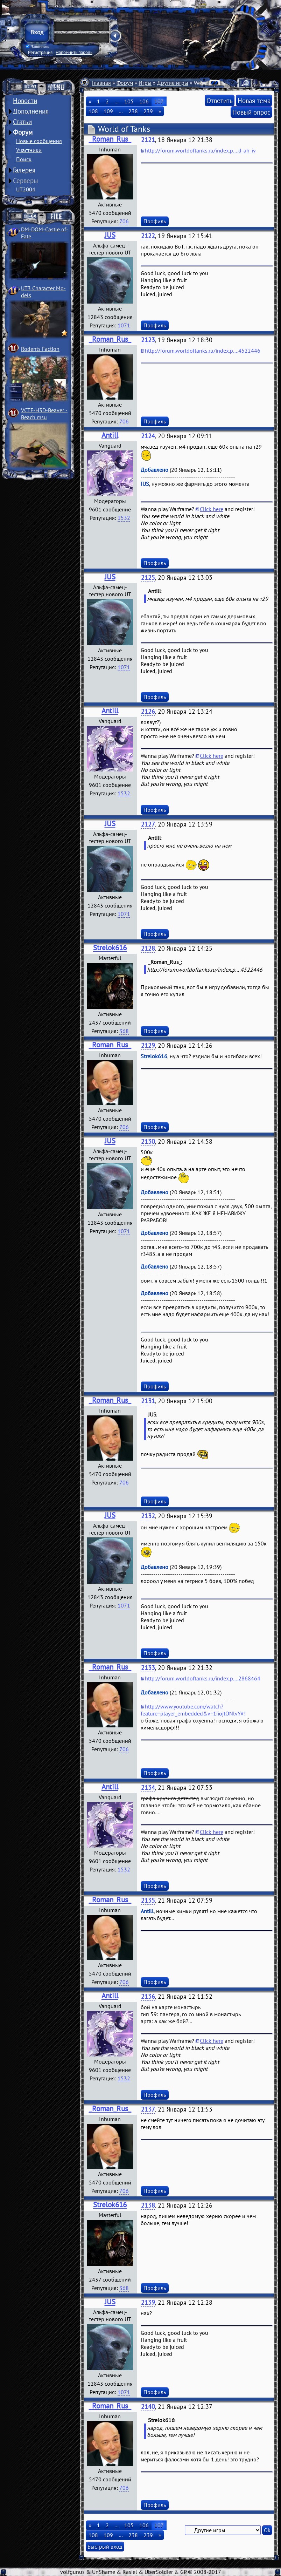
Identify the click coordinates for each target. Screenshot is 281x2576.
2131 (148, 1401)
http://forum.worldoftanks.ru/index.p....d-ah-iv (200, 150)
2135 (148, 1900)
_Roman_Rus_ (110, 139)
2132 (148, 1516)
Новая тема (254, 100)
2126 (148, 711)
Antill (109, 435)
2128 (148, 948)
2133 (148, 1668)
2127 (148, 824)
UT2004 (25, 189)
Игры (145, 82)
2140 (148, 2406)
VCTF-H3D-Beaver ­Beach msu (44, 414)
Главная (101, 82)
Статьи (22, 121)
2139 (148, 2302)
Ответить (219, 100)
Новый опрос (251, 112)
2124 (148, 436)
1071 (124, 325)
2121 (148, 140)
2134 (148, 1787)
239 (148, 111)
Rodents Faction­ (40, 348)
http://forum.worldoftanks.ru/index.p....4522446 (202, 350)
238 (133, 111)
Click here (211, 508)
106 (144, 101)
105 (129, 101)
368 (124, 1030)
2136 (148, 1996)
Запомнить (37, 46)
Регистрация (40, 52)
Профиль (154, 221)
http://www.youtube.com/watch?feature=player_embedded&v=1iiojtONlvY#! (193, 1710)
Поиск (23, 159)
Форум (23, 132)
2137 (148, 2109)
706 (124, 221)
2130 (148, 1141)
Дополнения (31, 111)
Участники (29, 150)
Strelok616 (110, 947)
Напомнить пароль (74, 52)
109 (108, 111)
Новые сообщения (39, 140)
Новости (25, 100)
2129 (148, 1045)
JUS (110, 235)
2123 (148, 340)
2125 (148, 577)
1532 (124, 517)
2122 (148, 236)
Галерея (24, 170)
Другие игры (172, 82)
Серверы (25, 180)
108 (93, 111)
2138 (148, 2205)
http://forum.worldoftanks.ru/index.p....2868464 (202, 1678)
